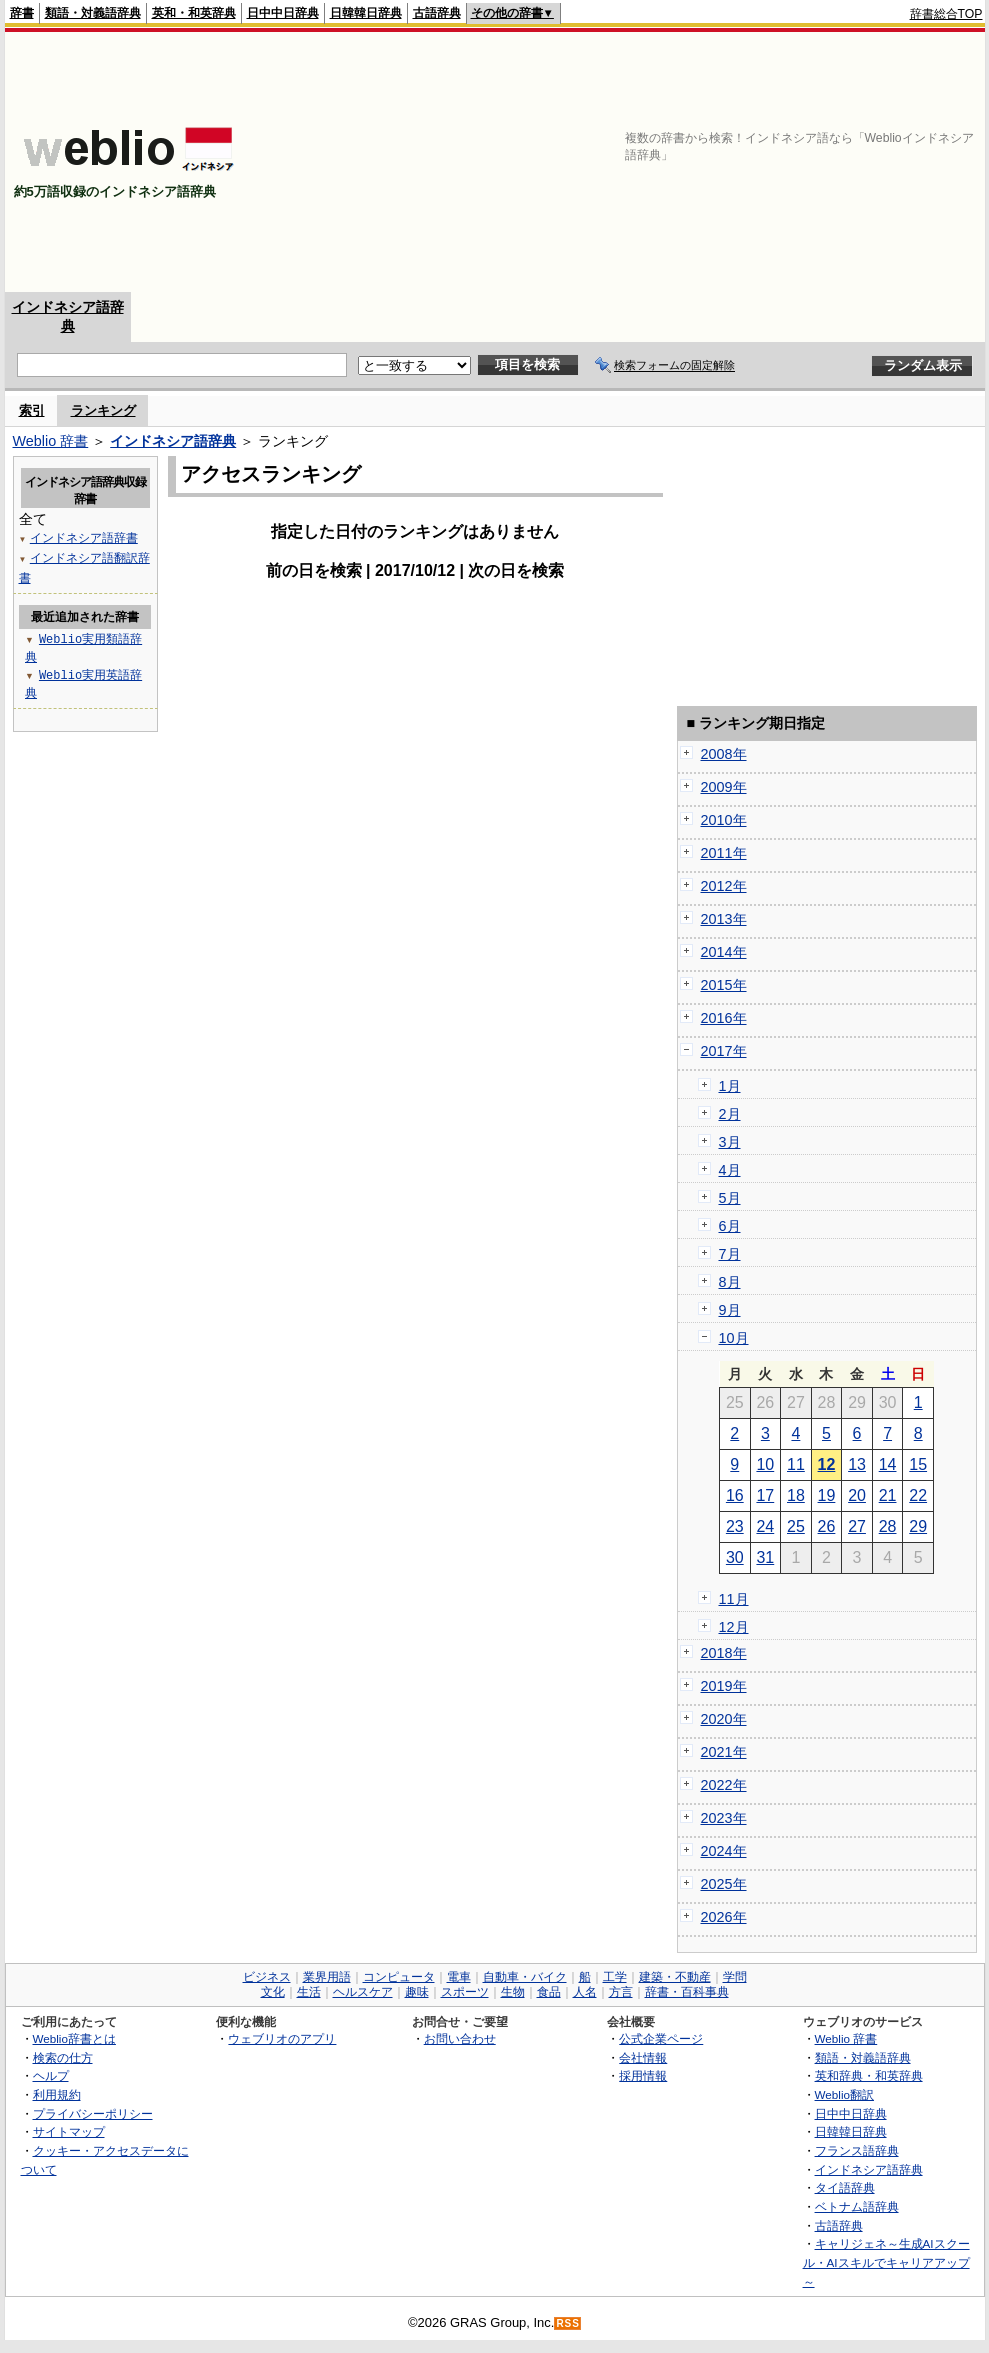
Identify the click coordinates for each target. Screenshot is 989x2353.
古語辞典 (437, 13)
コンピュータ (399, 1977)
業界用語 (327, 1977)
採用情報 (643, 2075)
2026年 (724, 1917)
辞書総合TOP (946, 14)
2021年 (724, 1752)
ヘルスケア (363, 1992)
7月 (730, 1254)
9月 (730, 1310)
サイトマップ (69, 2131)
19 (827, 1495)
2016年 (724, 1018)
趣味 (417, 1992)
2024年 (724, 1851)
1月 (730, 1086)
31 (765, 1557)
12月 (734, 1627)
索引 (32, 410)
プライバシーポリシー (93, 2113)
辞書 (22, 13)
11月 (734, 1599)
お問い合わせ (460, 2038)
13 (857, 1464)
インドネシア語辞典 (173, 441)
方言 (621, 1992)
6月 (730, 1226)
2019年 (724, 1686)
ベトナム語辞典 (857, 2206)
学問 (735, 1977)
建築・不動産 (675, 1977)
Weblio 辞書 (51, 441)
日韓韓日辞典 (366, 13)
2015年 (724, 985)
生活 (309, 1992)
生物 (513, 1992)
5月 (730, 1198)
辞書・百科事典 (687, 1992)
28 (888, 1526)
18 (796, 1495)
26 (827, 1526)
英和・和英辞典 (194, 13)
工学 (615, 1977)
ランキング (103, 410)
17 (765, 1495)
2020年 (724, 1719)
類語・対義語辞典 (93, 13)
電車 (459, 1977)
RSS (568, 2323)
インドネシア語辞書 (84, 537)
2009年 (724, 787)
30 (735, 1557)
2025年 (724, 1884)
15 (918, 1464)
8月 (730, 1282)
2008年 (724, 754)
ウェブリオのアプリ (282, 2038)
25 (796, 1526)
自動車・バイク (525, 1977)
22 (918, 1495)
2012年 (724, 886)
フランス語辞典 (857, 2150)
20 (857, 1495)
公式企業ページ (661, 2038)
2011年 (724, 853)
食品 (549, 1992)
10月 (734, 1338)
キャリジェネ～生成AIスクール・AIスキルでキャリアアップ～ (886, 2262)
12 (827, 1464)
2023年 (724, 1818)
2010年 (724, 820)
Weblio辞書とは (74, 2038)
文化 (273, 1992)
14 (888, 1464)
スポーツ (465, 1992)
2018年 (724, 1653)
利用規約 (57, 2094)
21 (888, 1495)
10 (765, 1464)
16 (735, 1495)
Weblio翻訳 (844, 2094)
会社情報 (643, 2057)
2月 (730, 1114)
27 (857, 1526)
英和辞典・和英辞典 (869, 2075)
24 (765, 1526)
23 (735, 1526)
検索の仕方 (63, 2057)
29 (918, 1526)
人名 (585, 1992)
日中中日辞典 (283, 13)
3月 (730, 1142)
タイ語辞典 (845, 2187)
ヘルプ (51, 2075)
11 (796, 1464)
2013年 (724, 919)
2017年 (724, 1051)
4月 (730, 1170)
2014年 (724, 952)
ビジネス (267, 1977)
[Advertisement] (839, 162)
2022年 (724, 1785)
